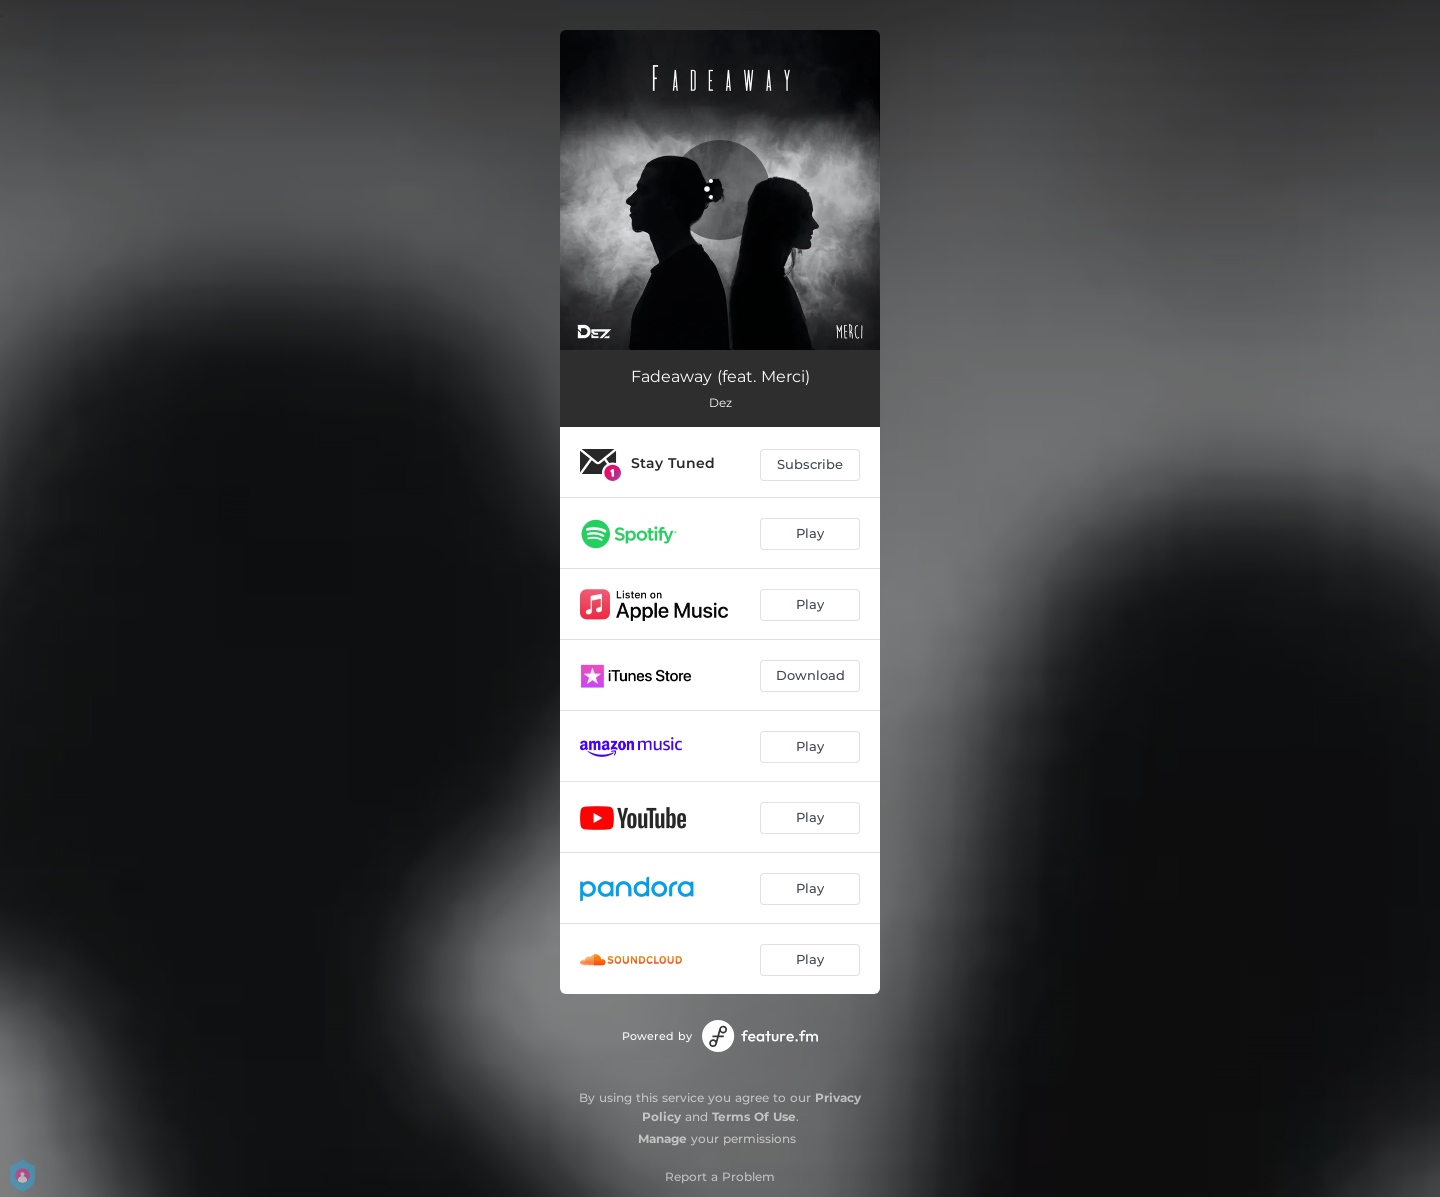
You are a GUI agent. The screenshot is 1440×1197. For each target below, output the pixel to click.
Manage (662, 1138)
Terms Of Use (754, 1116)
